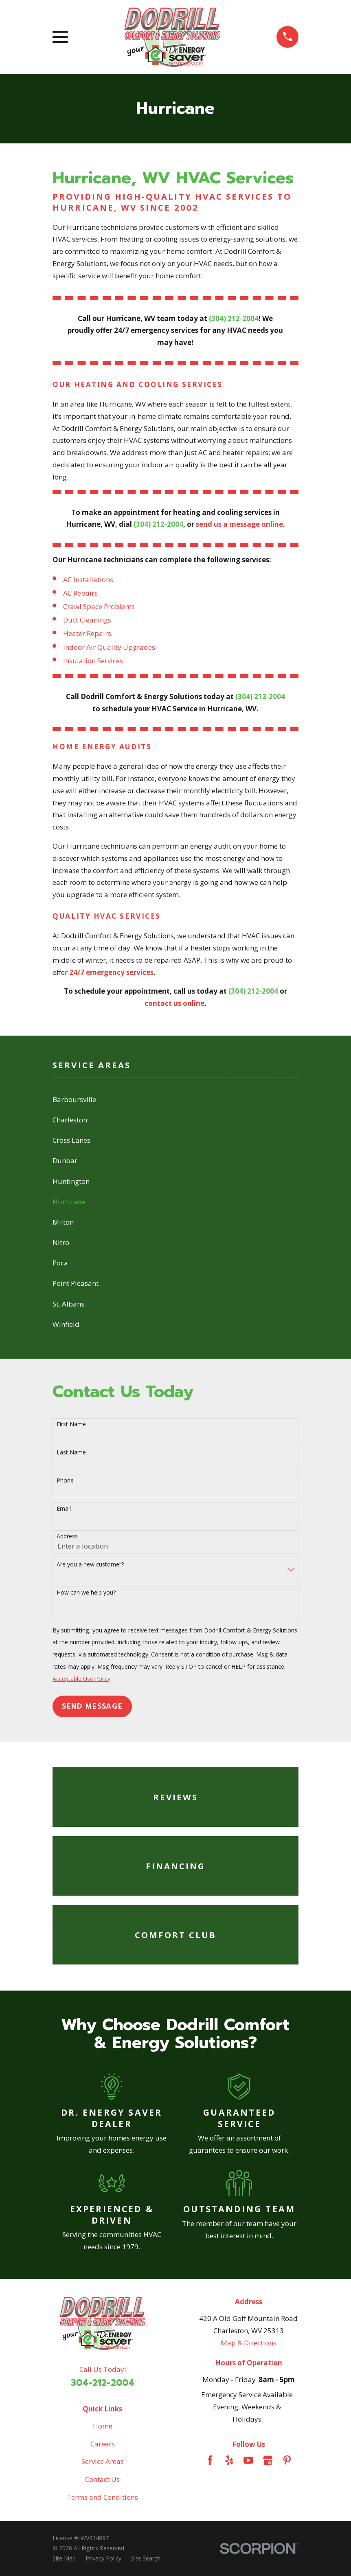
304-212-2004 (102, 2382)
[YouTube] (248, 2460)
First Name (71, 1424)
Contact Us (102, 2479)
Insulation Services (93, 660)
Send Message (92, 1706)
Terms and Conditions (102, 2497)
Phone (65, 1480)
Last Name (71, 1452)
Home (102, 2426)
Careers (102, 2443)
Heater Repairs (87, 633)
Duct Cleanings (87, 620)
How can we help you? (86, 1592)
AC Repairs (80, 593)
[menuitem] (175, 1099)
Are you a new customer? (90, 1564)
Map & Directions (248, 2342)
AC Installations (88, 579)
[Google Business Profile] (268, 2460)
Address (67, 1536)
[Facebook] (210, 2460)
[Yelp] (229, 2460)
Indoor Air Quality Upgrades (109, 647)
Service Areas (102, 2461)
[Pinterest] (287, 2460)
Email (64, 1508)
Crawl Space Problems (99, 606)
